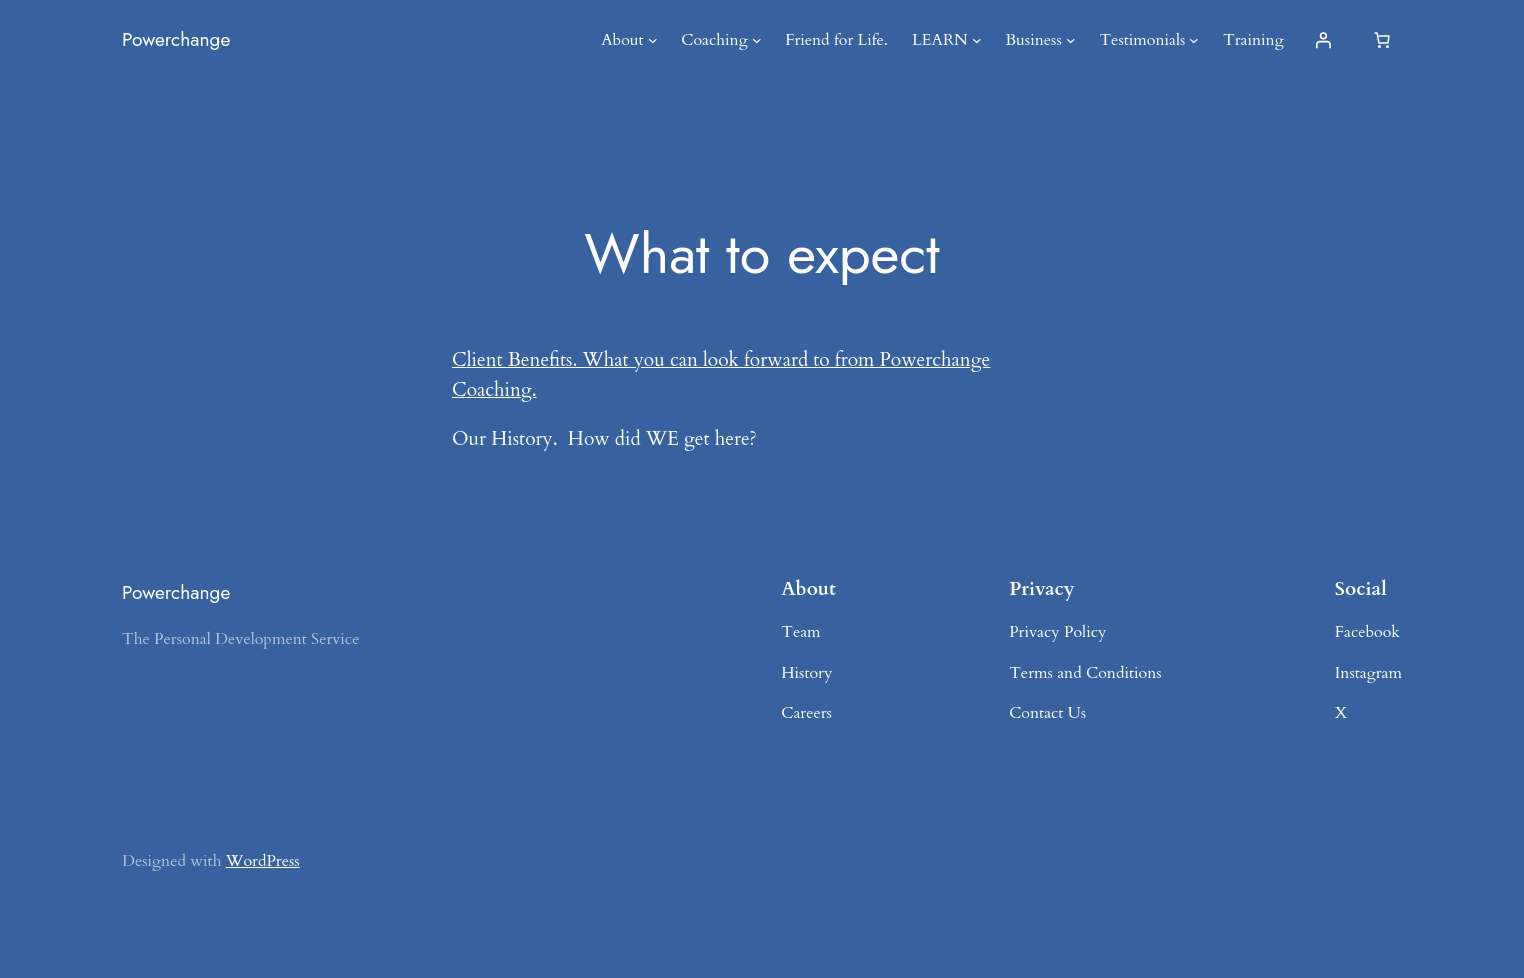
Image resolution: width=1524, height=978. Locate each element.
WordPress (263, 861)
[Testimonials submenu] (1194, 40)
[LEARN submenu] (977, 40)
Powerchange (176, 39)
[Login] (1323, 40)
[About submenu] (653, 40)
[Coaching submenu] (757, 40)
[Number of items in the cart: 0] (1382, 40)
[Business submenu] (1071, 40)
